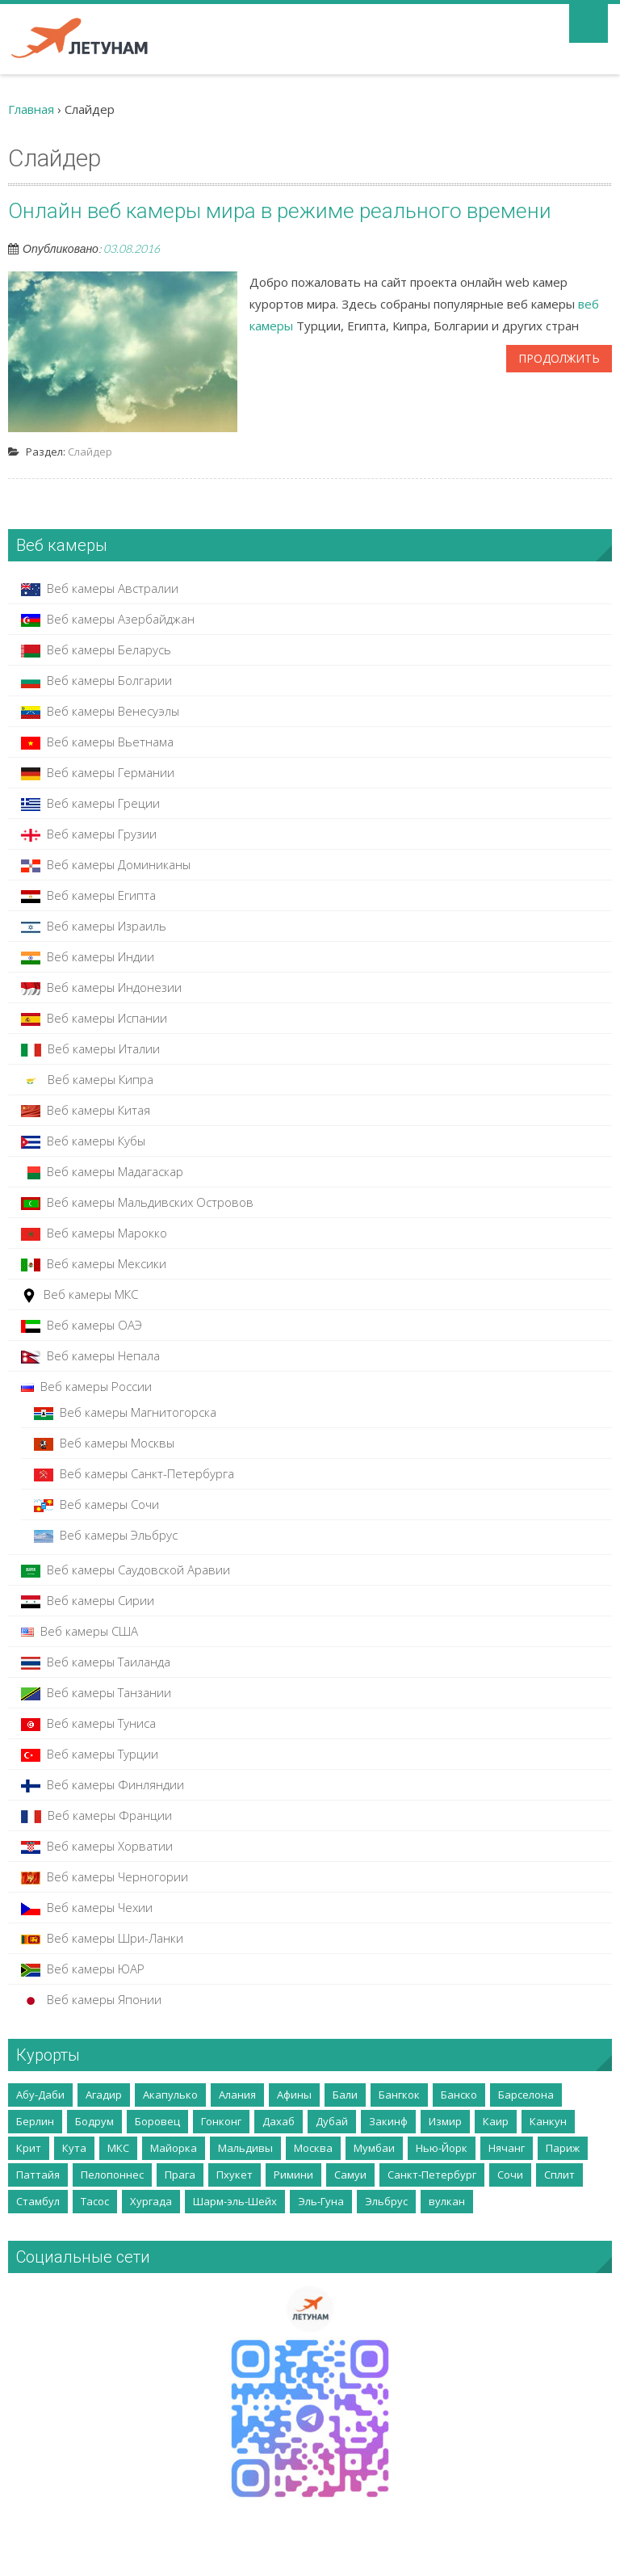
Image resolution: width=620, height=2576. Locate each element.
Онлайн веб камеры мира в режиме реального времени (279, 211)
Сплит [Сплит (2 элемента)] (559, 2174)
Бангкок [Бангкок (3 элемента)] (399, 2094)
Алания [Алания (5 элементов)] (237, 2094)
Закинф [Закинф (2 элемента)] (388, 2121)
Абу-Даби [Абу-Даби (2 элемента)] (40, 2094)
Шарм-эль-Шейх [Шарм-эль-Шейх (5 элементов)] (235, 2201)
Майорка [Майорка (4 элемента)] (173, 2148)
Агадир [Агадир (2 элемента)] (104, 2094)
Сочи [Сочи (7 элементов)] (510, 2174)
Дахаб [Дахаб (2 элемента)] (278, 2121)
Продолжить (559, 358)
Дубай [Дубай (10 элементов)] (332, 2121)
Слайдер (90, 451)
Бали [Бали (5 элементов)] (345, 2094)
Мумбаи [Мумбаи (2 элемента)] (374, 2148)
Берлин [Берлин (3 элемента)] (35, 2121)
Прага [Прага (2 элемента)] (180, 2174)
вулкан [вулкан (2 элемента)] (447, 2201)
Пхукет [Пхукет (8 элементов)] (234, 2174)
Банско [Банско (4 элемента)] (459, 2094)
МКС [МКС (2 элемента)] (118, 2148)
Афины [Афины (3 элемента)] (294, 2094)
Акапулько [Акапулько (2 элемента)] (170, 2094)
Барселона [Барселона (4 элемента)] (526, 2094)
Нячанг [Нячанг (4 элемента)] (506, 2148)
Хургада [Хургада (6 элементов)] (151, 2201)
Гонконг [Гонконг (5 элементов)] (221, 2121)
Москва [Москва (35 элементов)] (313, 2148)
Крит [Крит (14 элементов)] (28, 2148)
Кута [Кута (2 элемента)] (74, 2148)
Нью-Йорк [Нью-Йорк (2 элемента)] (441, 2148)
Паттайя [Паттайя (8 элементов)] (38, 2174)
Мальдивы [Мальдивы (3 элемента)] (245, 2148)
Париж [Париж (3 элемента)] (563, 2148)
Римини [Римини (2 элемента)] (293, 2174)
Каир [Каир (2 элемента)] (496, 2121)
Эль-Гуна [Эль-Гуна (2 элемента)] (321, 2201)
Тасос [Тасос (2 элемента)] (95, 2201)
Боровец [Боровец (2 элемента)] (157, 2121)
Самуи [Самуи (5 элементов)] (350, 2174)
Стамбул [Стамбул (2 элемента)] (38, 2201)
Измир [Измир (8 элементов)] (445, 2121)
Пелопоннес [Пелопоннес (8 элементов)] (112, 2174)
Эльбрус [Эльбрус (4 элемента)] (386, 2201)
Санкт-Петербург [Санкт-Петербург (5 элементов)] (432, 2174)
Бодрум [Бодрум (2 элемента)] (94, 2121)
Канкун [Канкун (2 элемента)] (548, 2121)
